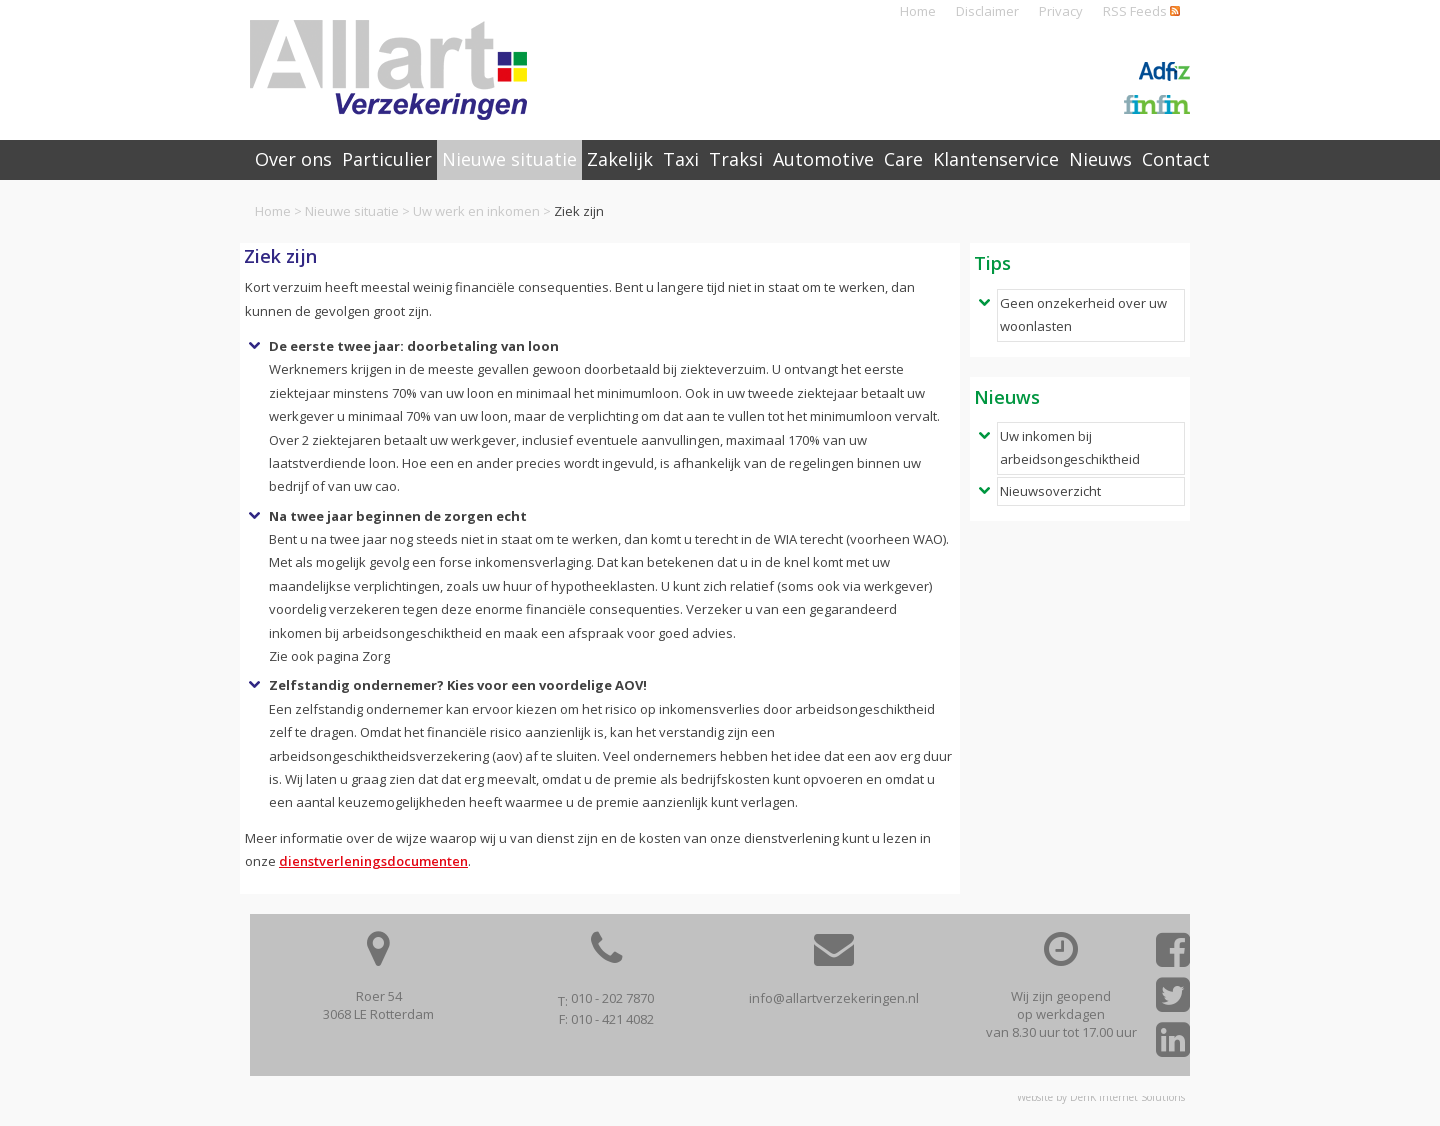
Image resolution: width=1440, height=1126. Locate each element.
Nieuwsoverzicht (1050, 491)
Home (918, 11)
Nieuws (1100, 159)
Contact (1176, 159)
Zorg (376, 656)
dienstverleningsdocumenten (373, 861)
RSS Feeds (1141, 11)
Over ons (293, 159)
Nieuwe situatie (352, 211)
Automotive (823, 159)
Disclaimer (987, 11)
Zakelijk (620, 159)
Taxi (681, 159)
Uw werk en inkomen (476, 211)
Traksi (736, 159)
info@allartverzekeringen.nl (834, 998)
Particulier (387, 159)
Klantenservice (996, 159)
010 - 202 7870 (612, 998)
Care (903, 159)
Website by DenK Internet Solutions (1101, 1097)
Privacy (1061, 11)
